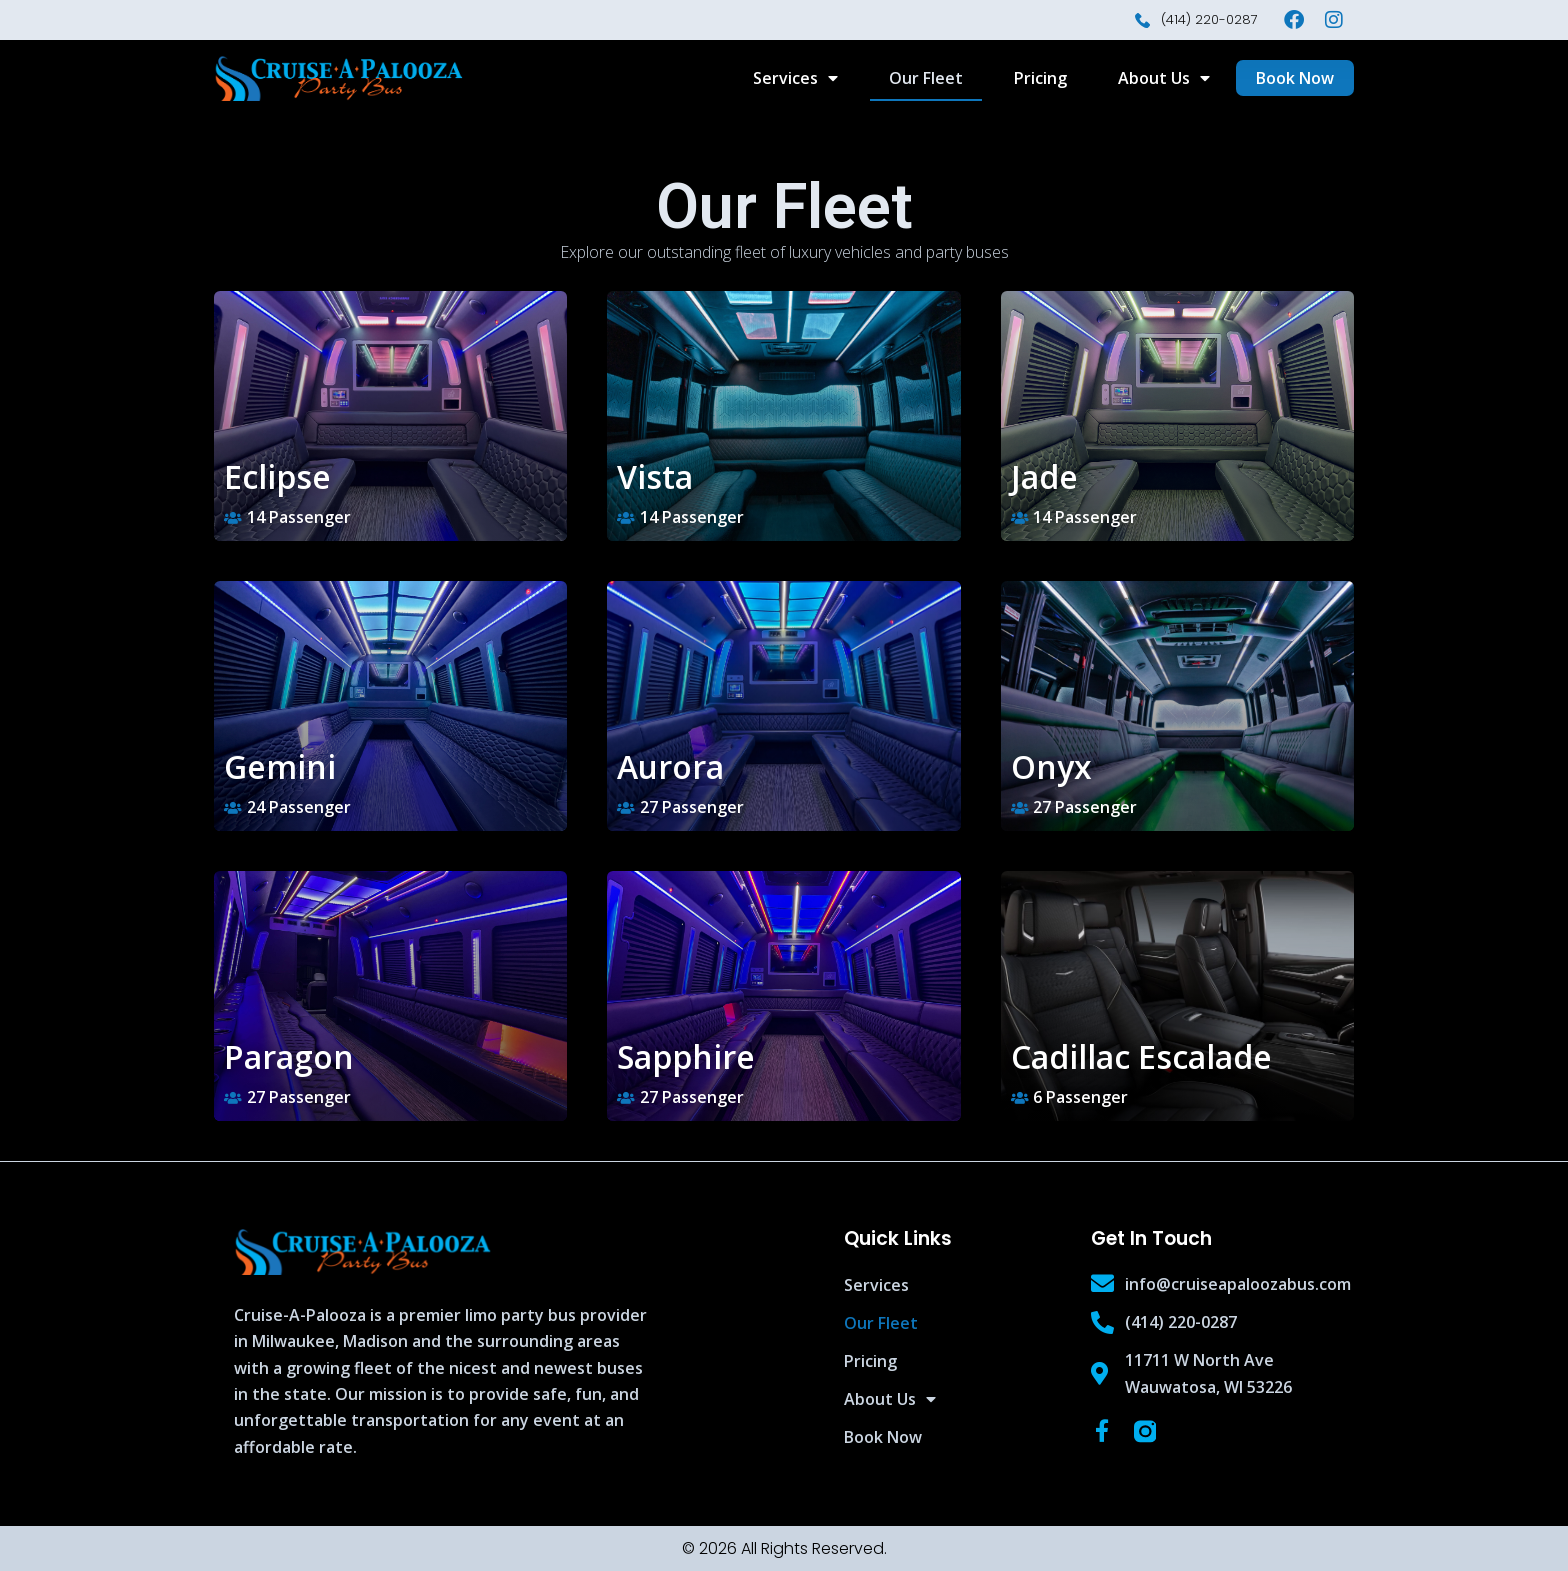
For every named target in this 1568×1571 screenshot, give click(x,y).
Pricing (1040, 78)
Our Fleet (926, 78)
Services (795, 78)
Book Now (883, 1437)
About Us (1164, 78)
